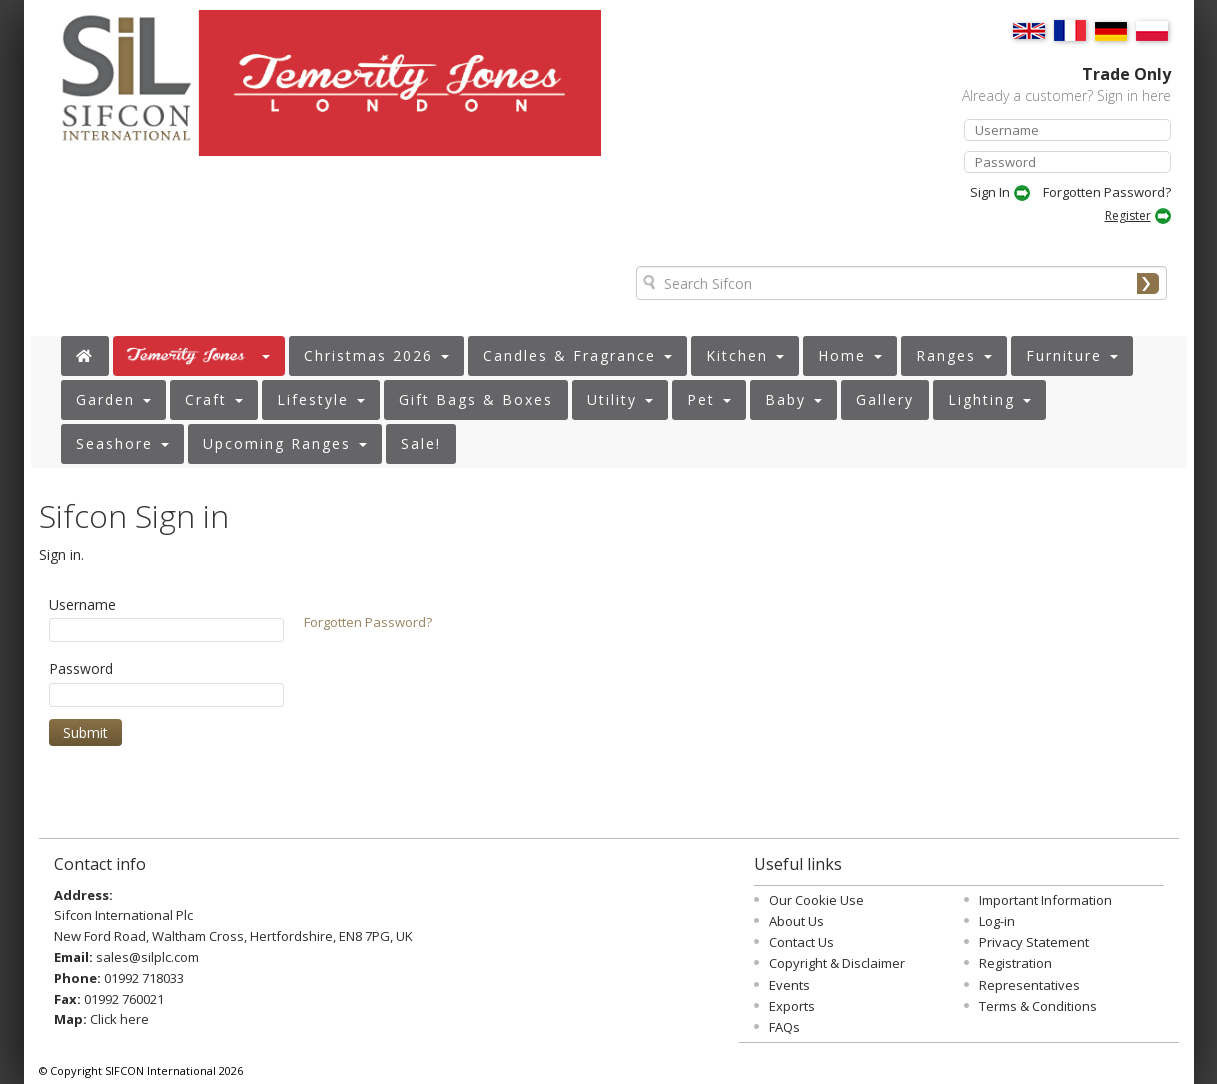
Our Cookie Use (816, 900)
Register (1128, 215)
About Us (796, 921)
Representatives (1029, 985)
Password (81, 668)
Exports (792, 1006)
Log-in (997, 921)
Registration (1015, 963)
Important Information (1045, 900)
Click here (119, 1019)
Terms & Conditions (1038, 1006)
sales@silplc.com (147, 957)
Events (789, 985)
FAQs (784, 1027)
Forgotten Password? (1107, 192)
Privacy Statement (1034, 942)
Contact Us (801, 942)
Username (82, 604)
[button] (199, 356)
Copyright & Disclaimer (837, 963)
